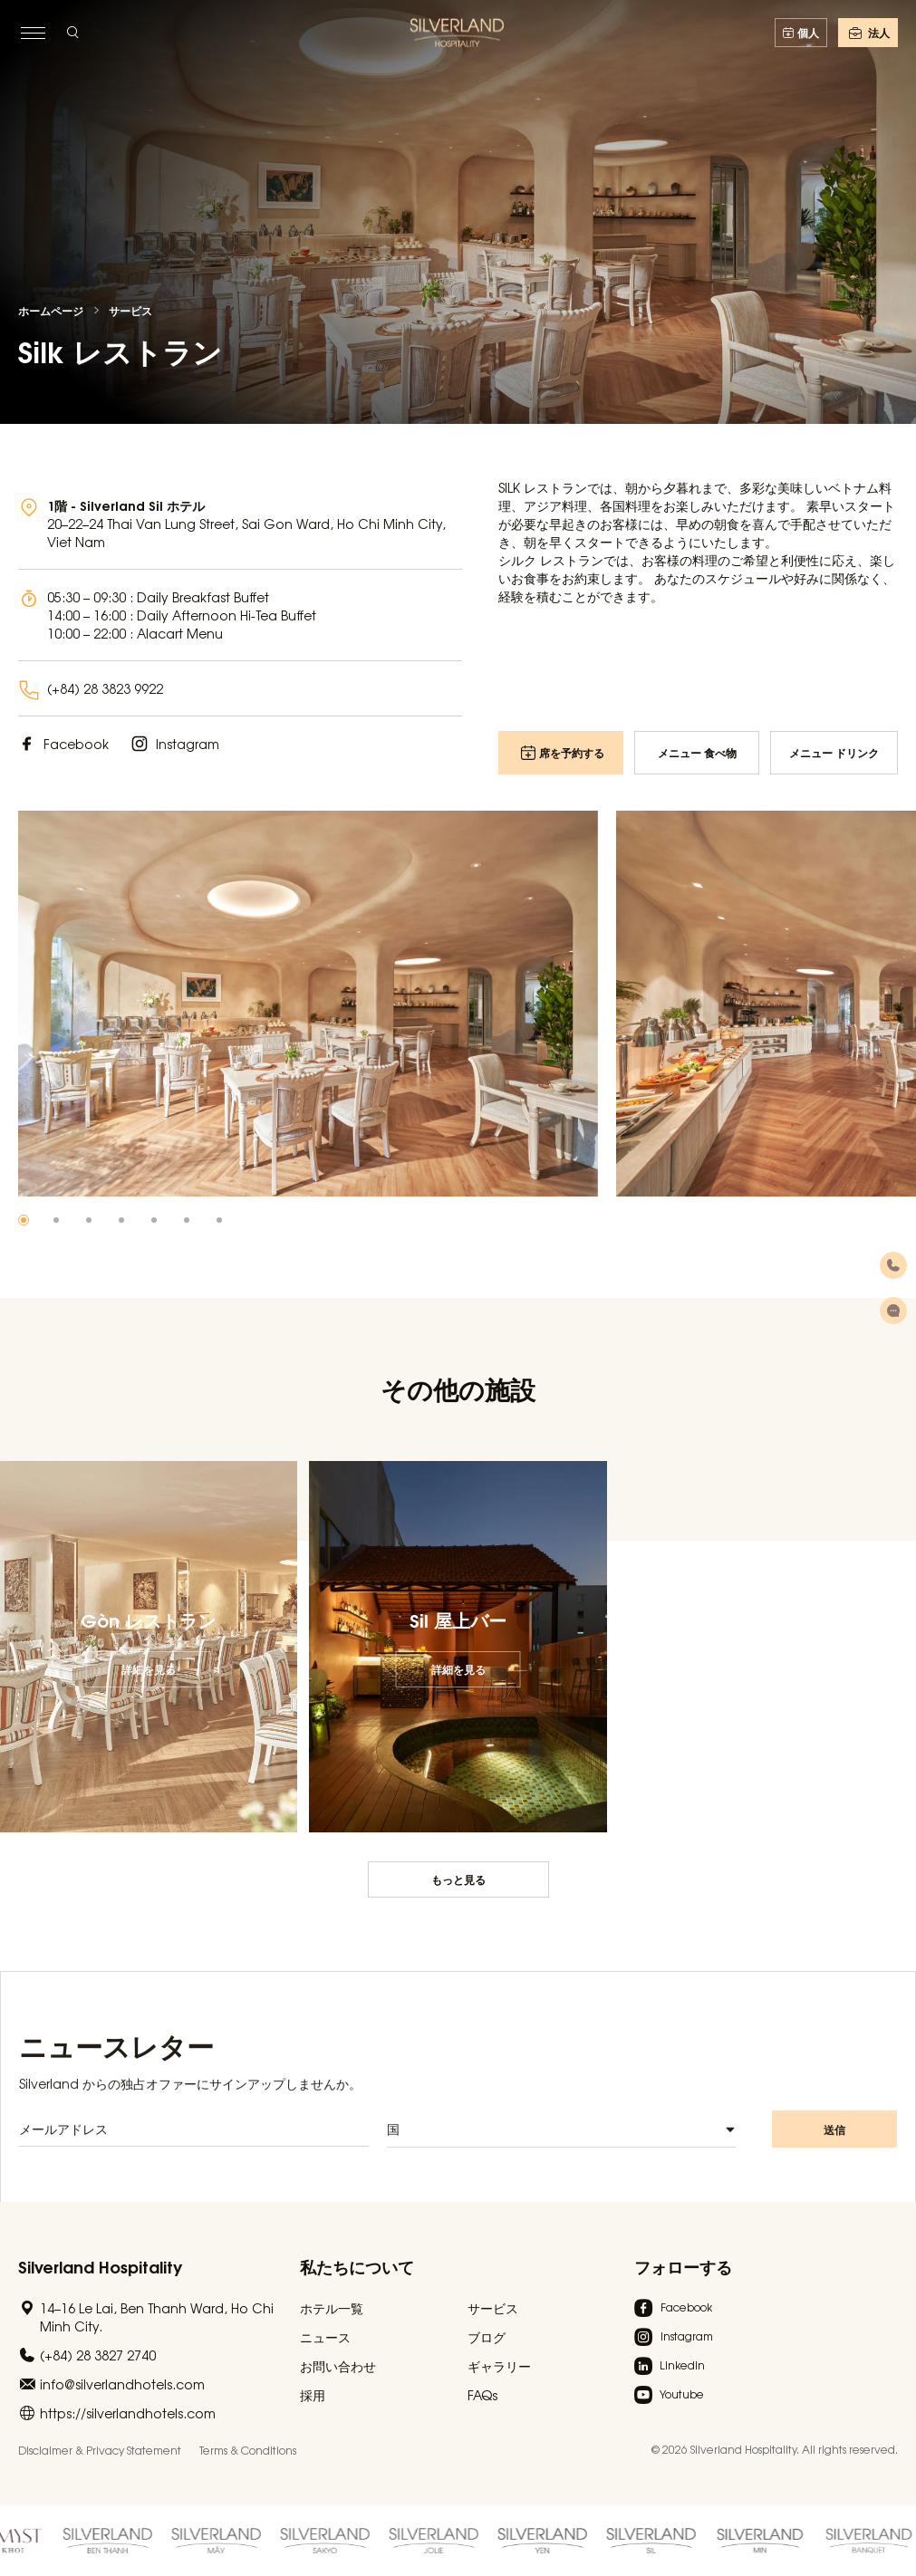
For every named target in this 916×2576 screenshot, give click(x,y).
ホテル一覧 (331, 2308)
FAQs (482, 2395)
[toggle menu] (32, 32)
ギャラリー (499, 2366)
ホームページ (50, 310)
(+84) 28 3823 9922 (105, 688)
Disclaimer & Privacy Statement (99, 2450)
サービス (130, 310)
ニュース (325, 2337)
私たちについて (357, 2266)
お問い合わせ (338, 2366)
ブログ (487, 2337)
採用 (312, 2395)
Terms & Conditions (247, 2450)
